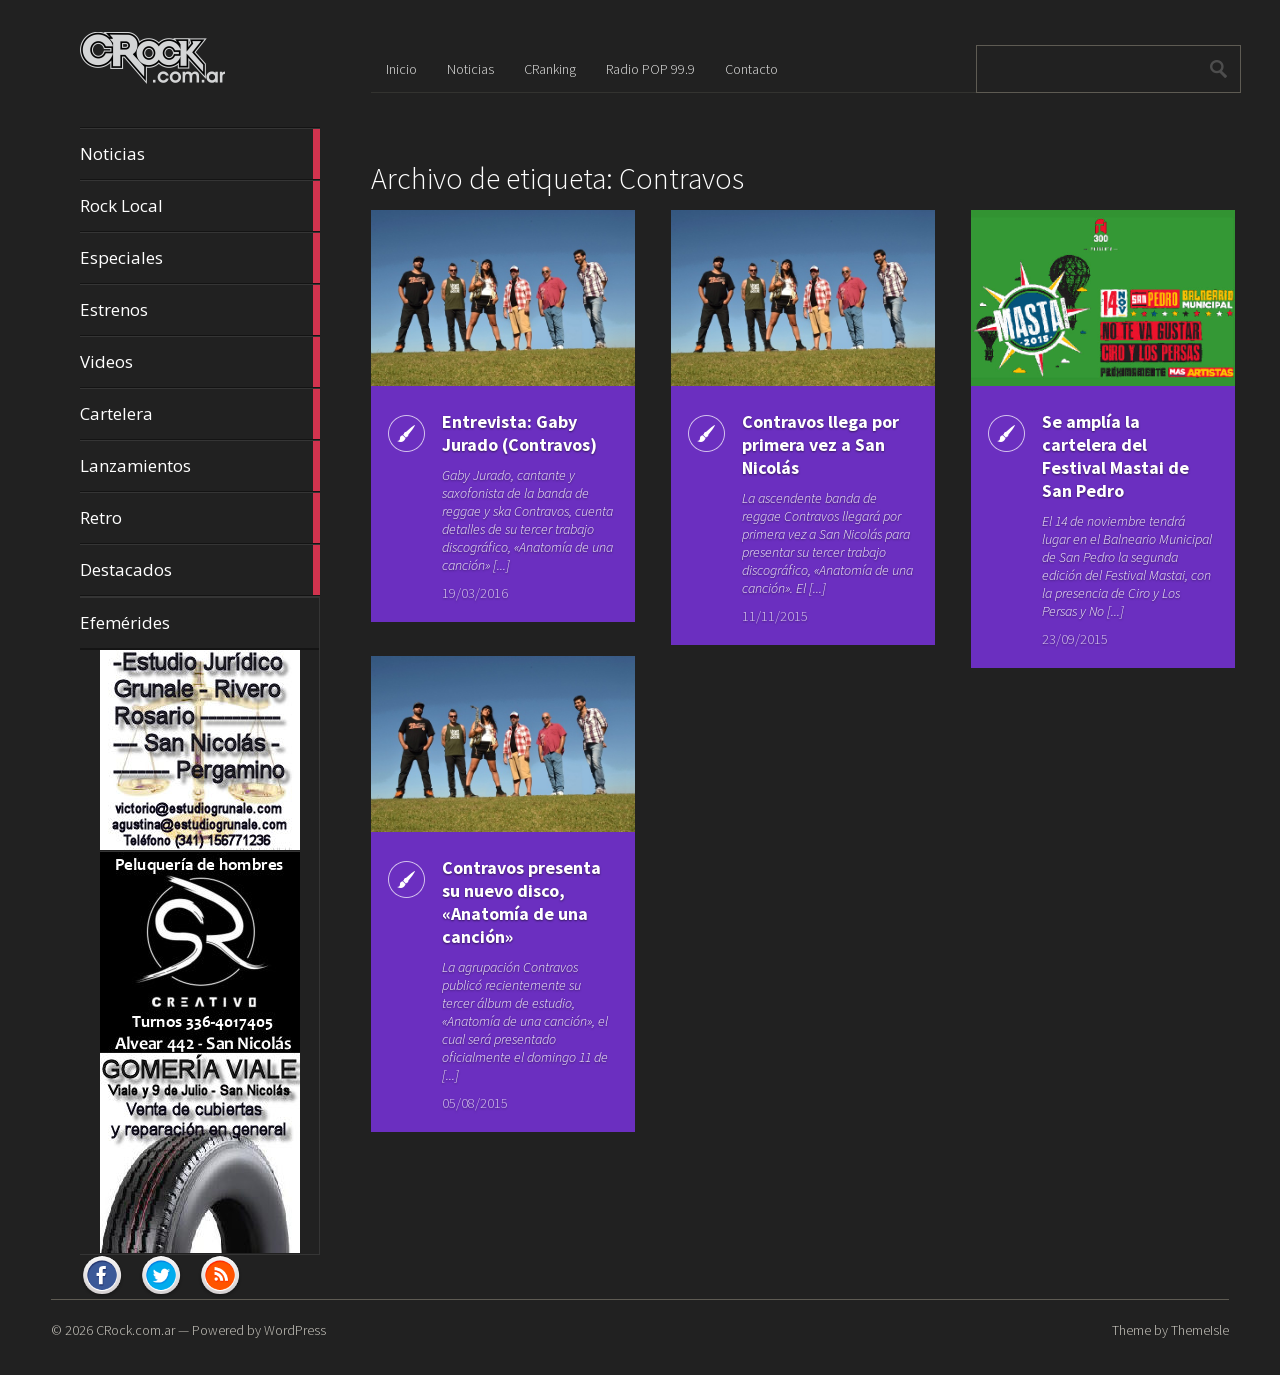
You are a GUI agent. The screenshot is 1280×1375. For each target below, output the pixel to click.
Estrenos (200, 310)
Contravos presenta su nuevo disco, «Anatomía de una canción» (521, 902)
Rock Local (200, 206)
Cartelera (200, 414)
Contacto (751, 69)
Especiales (200, 258)
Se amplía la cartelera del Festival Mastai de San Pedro (1115, 456)
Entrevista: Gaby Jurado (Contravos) (519, 433)
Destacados (200, 570)
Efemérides (125, 622)
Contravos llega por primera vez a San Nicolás (820, 444)
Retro (200, 518)
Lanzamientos (200, 466)
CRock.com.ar (135, 1330)
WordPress (295, 1330)
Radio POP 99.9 (650, 69)
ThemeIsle (1200, 1330)
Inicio (401, 69)
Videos (200, 362)
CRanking (550, 69)
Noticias (200, 154)
